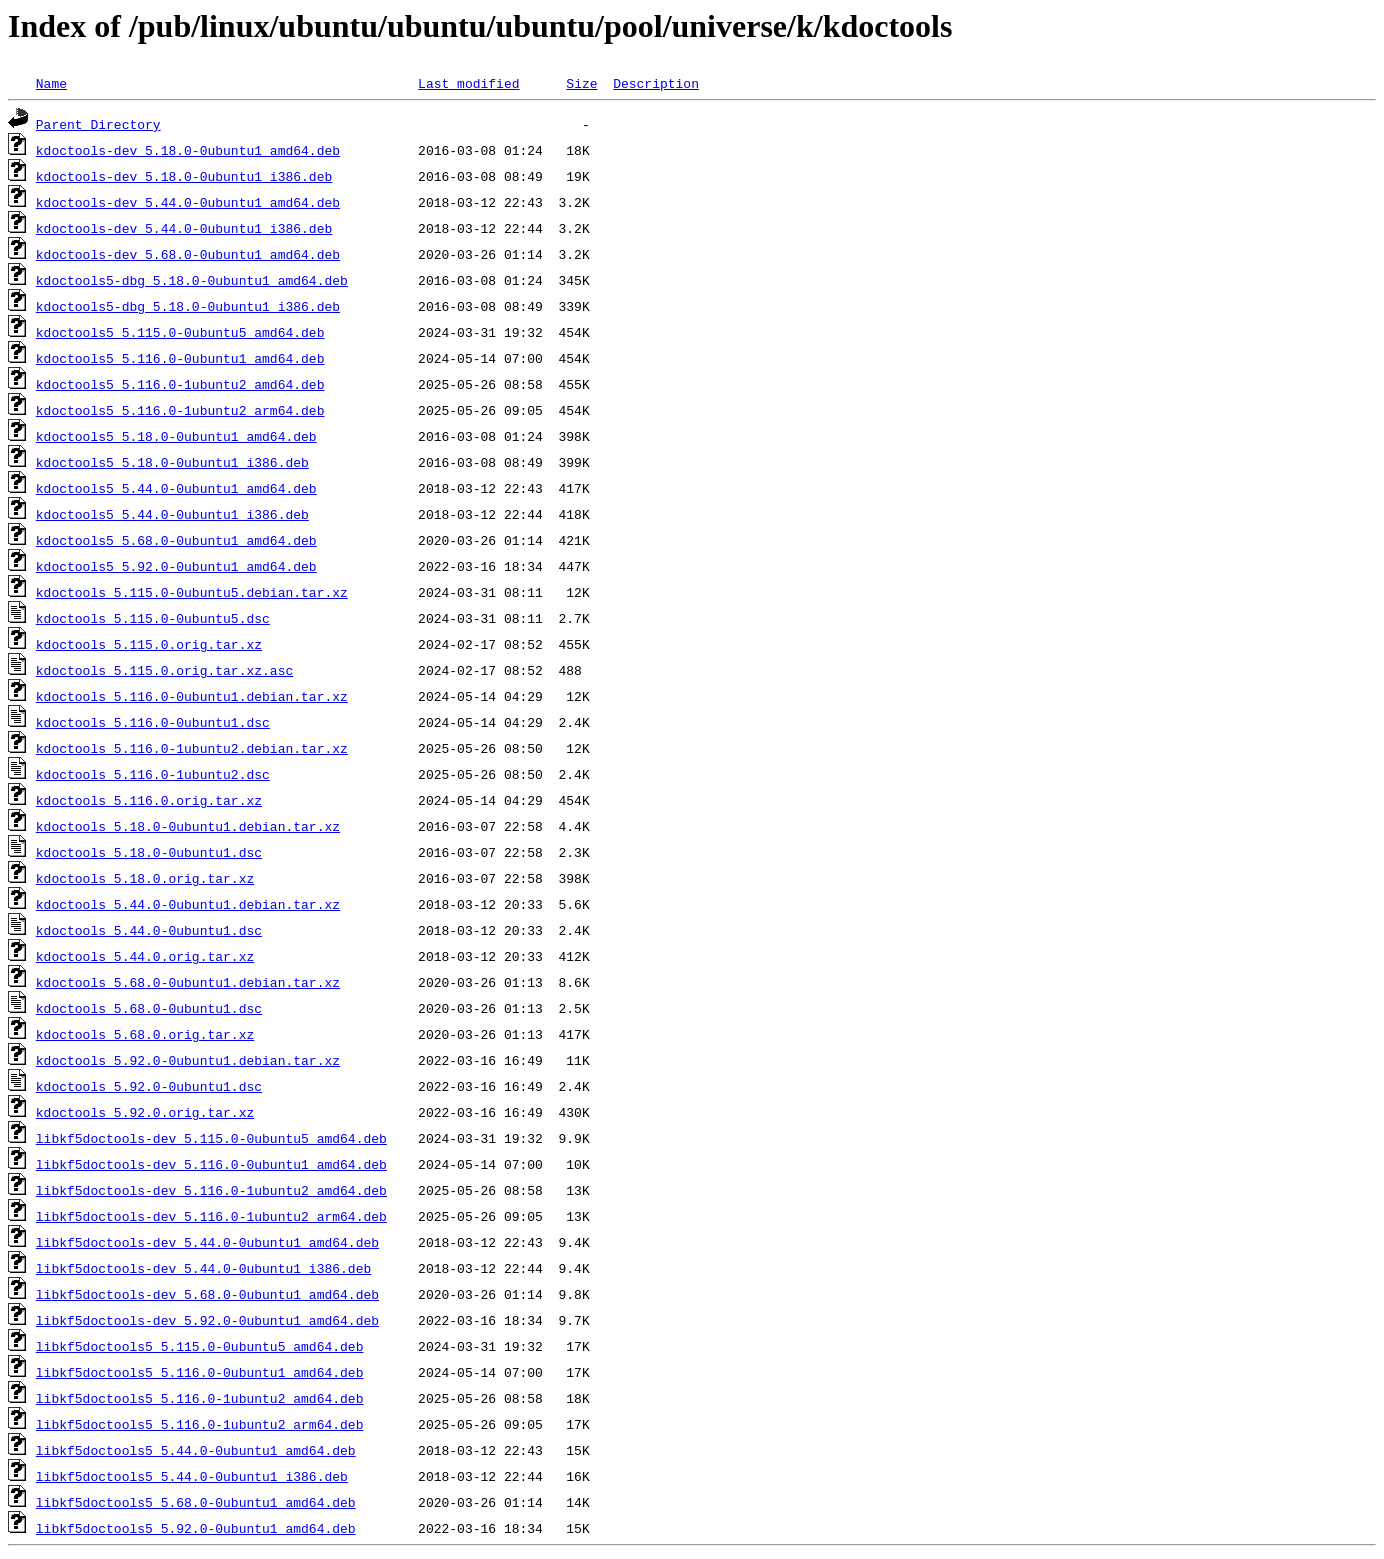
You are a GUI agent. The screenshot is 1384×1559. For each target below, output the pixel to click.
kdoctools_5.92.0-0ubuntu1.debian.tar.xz (188, 1060)
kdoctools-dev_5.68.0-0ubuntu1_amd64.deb (188, 254)
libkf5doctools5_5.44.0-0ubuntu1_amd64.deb (196, 1450)
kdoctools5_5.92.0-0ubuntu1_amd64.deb (176, 566)
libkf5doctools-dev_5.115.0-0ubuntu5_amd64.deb (211, 1138)
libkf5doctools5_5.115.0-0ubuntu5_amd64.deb (200, 1346)
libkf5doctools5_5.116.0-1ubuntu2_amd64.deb (200, 1398)
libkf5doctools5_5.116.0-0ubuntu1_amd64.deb (200, 1372)
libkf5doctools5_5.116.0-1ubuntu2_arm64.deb (200, 1424)
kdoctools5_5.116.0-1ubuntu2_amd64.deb (180, 384)
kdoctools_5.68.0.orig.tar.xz (145, 1034)
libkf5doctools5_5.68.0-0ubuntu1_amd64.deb (196, 1502)
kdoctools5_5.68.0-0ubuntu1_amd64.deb (176, 540)
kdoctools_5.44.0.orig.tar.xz (145, 956)
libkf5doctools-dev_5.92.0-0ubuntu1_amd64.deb (207, 1320)
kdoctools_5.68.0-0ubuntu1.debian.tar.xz (188, 982)
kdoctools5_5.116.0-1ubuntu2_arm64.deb (180, 410)
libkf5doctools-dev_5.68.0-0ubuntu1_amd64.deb (207, 1294)
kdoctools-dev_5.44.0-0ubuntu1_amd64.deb (188, 202)
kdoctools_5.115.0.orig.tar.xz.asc (164, 670)
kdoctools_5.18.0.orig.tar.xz (145, 878)
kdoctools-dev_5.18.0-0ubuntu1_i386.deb (184, 176)
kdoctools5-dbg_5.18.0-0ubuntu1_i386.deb (188, 306)
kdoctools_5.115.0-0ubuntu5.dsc (153, 618)
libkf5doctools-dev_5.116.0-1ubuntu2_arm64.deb (211, 1216)
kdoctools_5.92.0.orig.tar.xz (145, 1112)
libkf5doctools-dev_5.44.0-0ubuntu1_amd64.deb (207, 1242)
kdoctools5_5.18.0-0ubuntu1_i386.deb (172, 462)
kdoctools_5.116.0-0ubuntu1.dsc (153, 722)
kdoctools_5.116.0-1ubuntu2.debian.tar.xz (192, 748)
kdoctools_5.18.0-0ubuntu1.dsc (149, 852)
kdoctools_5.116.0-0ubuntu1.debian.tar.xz (192, 696)
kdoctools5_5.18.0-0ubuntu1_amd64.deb (176, 436)
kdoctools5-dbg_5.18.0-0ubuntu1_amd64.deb (192, 280)
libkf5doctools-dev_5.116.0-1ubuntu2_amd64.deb (211, 1190)
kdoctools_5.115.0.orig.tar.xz (149, 644)
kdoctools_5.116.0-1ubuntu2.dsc (153, 774)
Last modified (468, 83)
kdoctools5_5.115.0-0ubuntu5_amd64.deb (180, 332)
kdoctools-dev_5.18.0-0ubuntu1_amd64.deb (188, 150)
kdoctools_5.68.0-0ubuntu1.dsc (149, 1008)
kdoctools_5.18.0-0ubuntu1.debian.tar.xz (188, 826)
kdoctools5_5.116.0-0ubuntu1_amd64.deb (180, 358)
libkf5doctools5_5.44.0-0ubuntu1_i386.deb (192, 1476)
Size (581, 83)
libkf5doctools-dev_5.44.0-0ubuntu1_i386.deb (203, 1268)
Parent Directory (98, 124)
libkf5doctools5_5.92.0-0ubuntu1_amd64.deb (196, 1528)
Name (51, 83)
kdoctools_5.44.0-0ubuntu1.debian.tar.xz (188, 904)
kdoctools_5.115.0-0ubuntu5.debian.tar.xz (192, 592)
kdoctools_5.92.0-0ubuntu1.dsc (149, 1086)
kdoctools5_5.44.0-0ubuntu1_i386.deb (172, 514)
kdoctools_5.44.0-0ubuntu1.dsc (149, 930)
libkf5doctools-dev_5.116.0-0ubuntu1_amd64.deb (211, 1164)
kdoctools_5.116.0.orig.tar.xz (149, 800)
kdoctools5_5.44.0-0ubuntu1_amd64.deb (176, 488)
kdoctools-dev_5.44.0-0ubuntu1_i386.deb (184, 228)
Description (656, 83)
